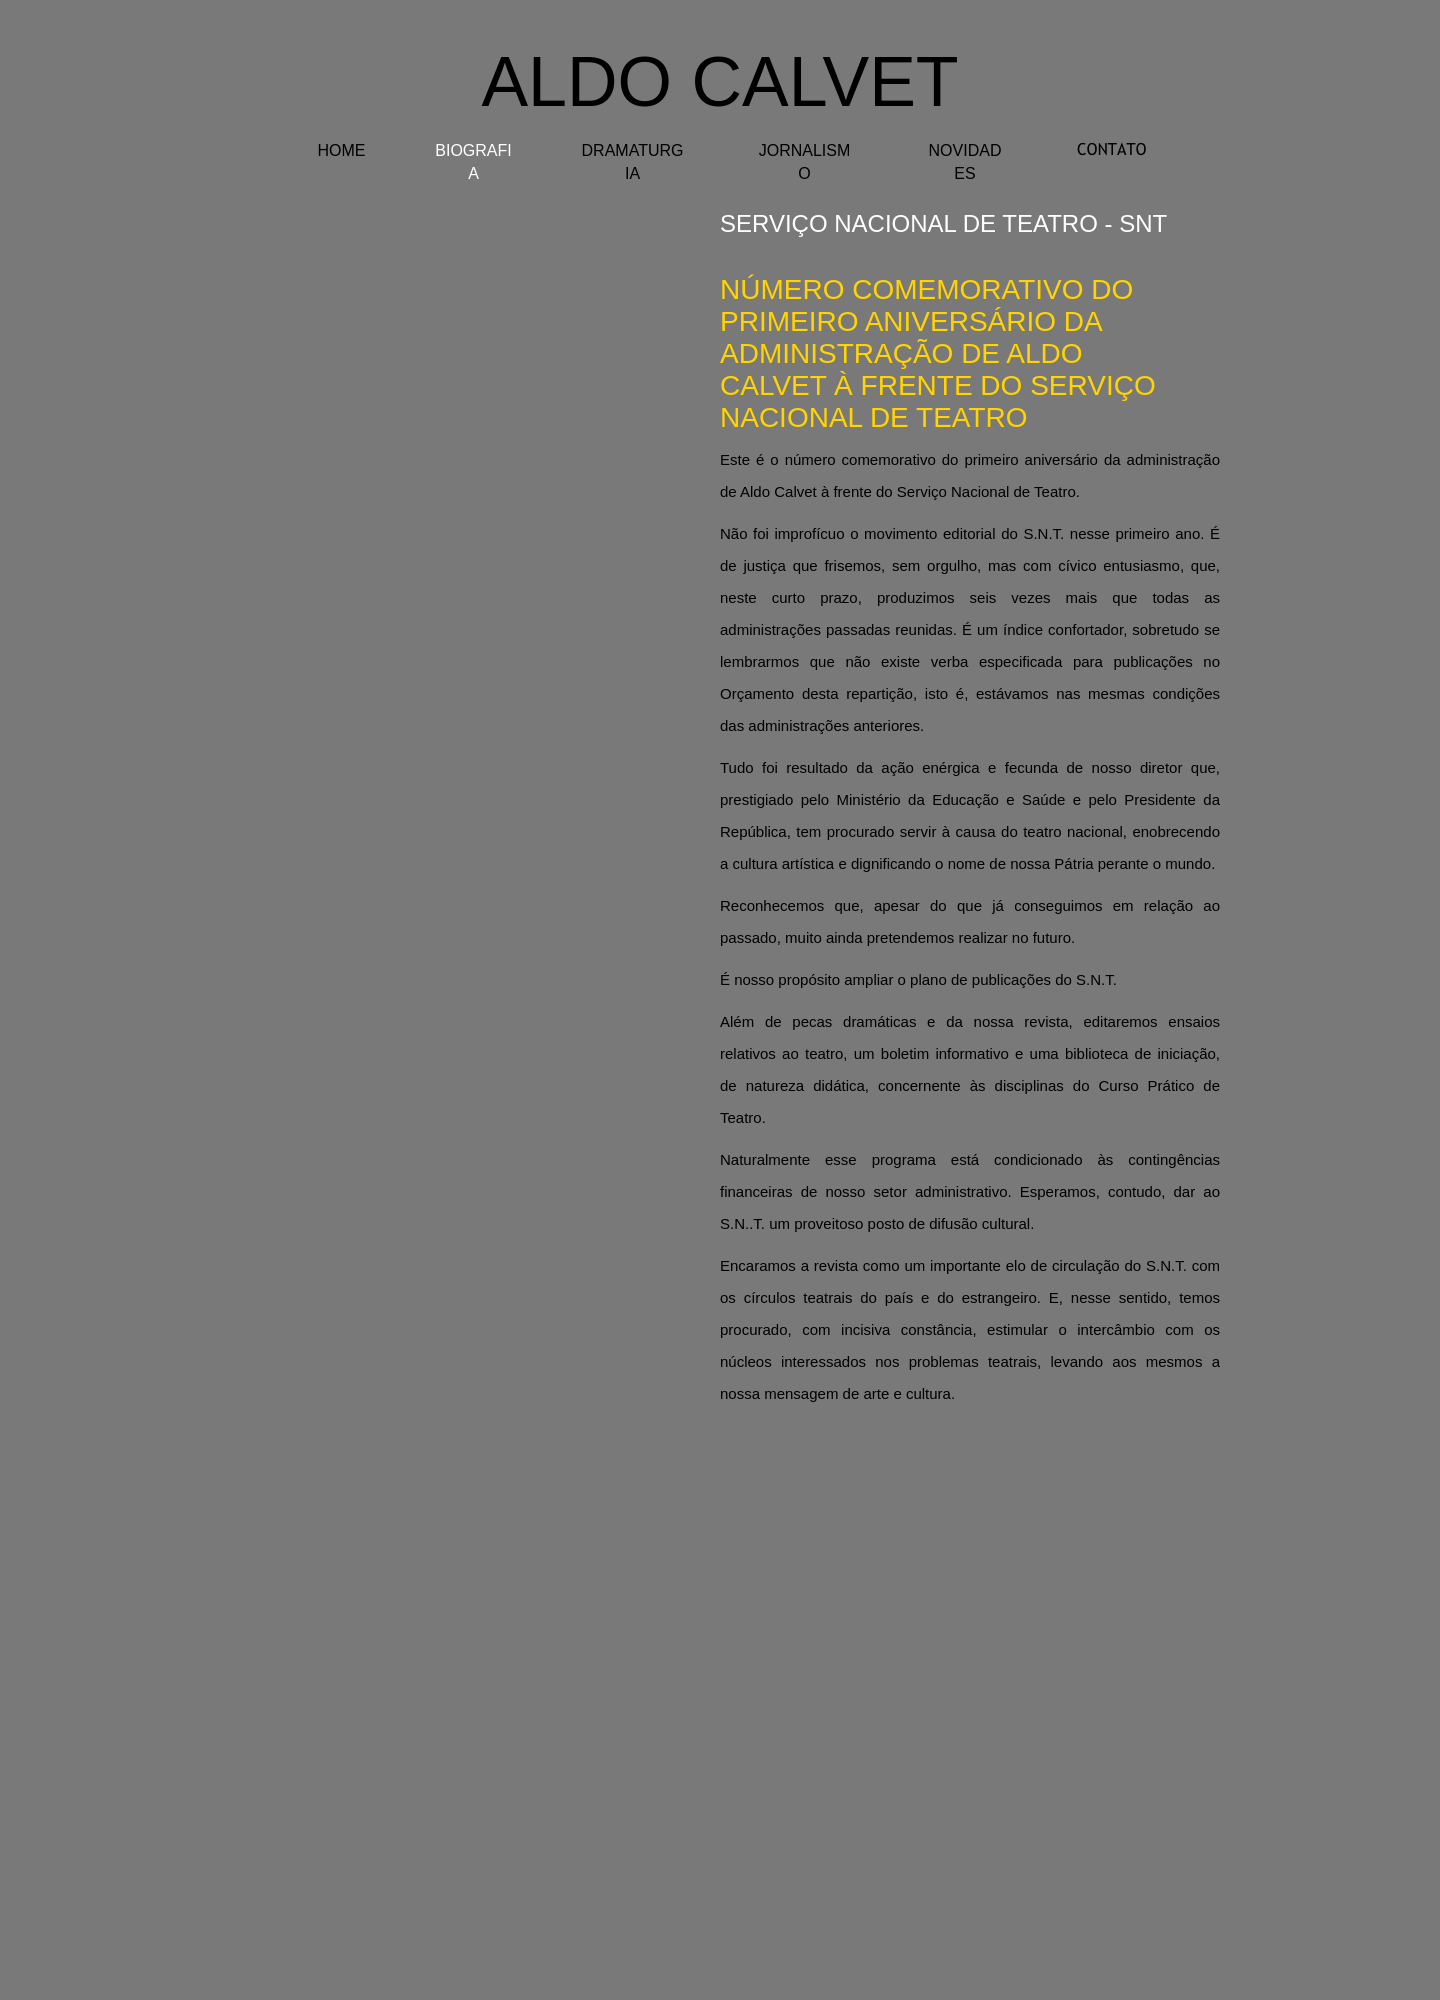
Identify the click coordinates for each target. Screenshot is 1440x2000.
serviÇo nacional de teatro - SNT (943, 223)
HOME (342, 150)
